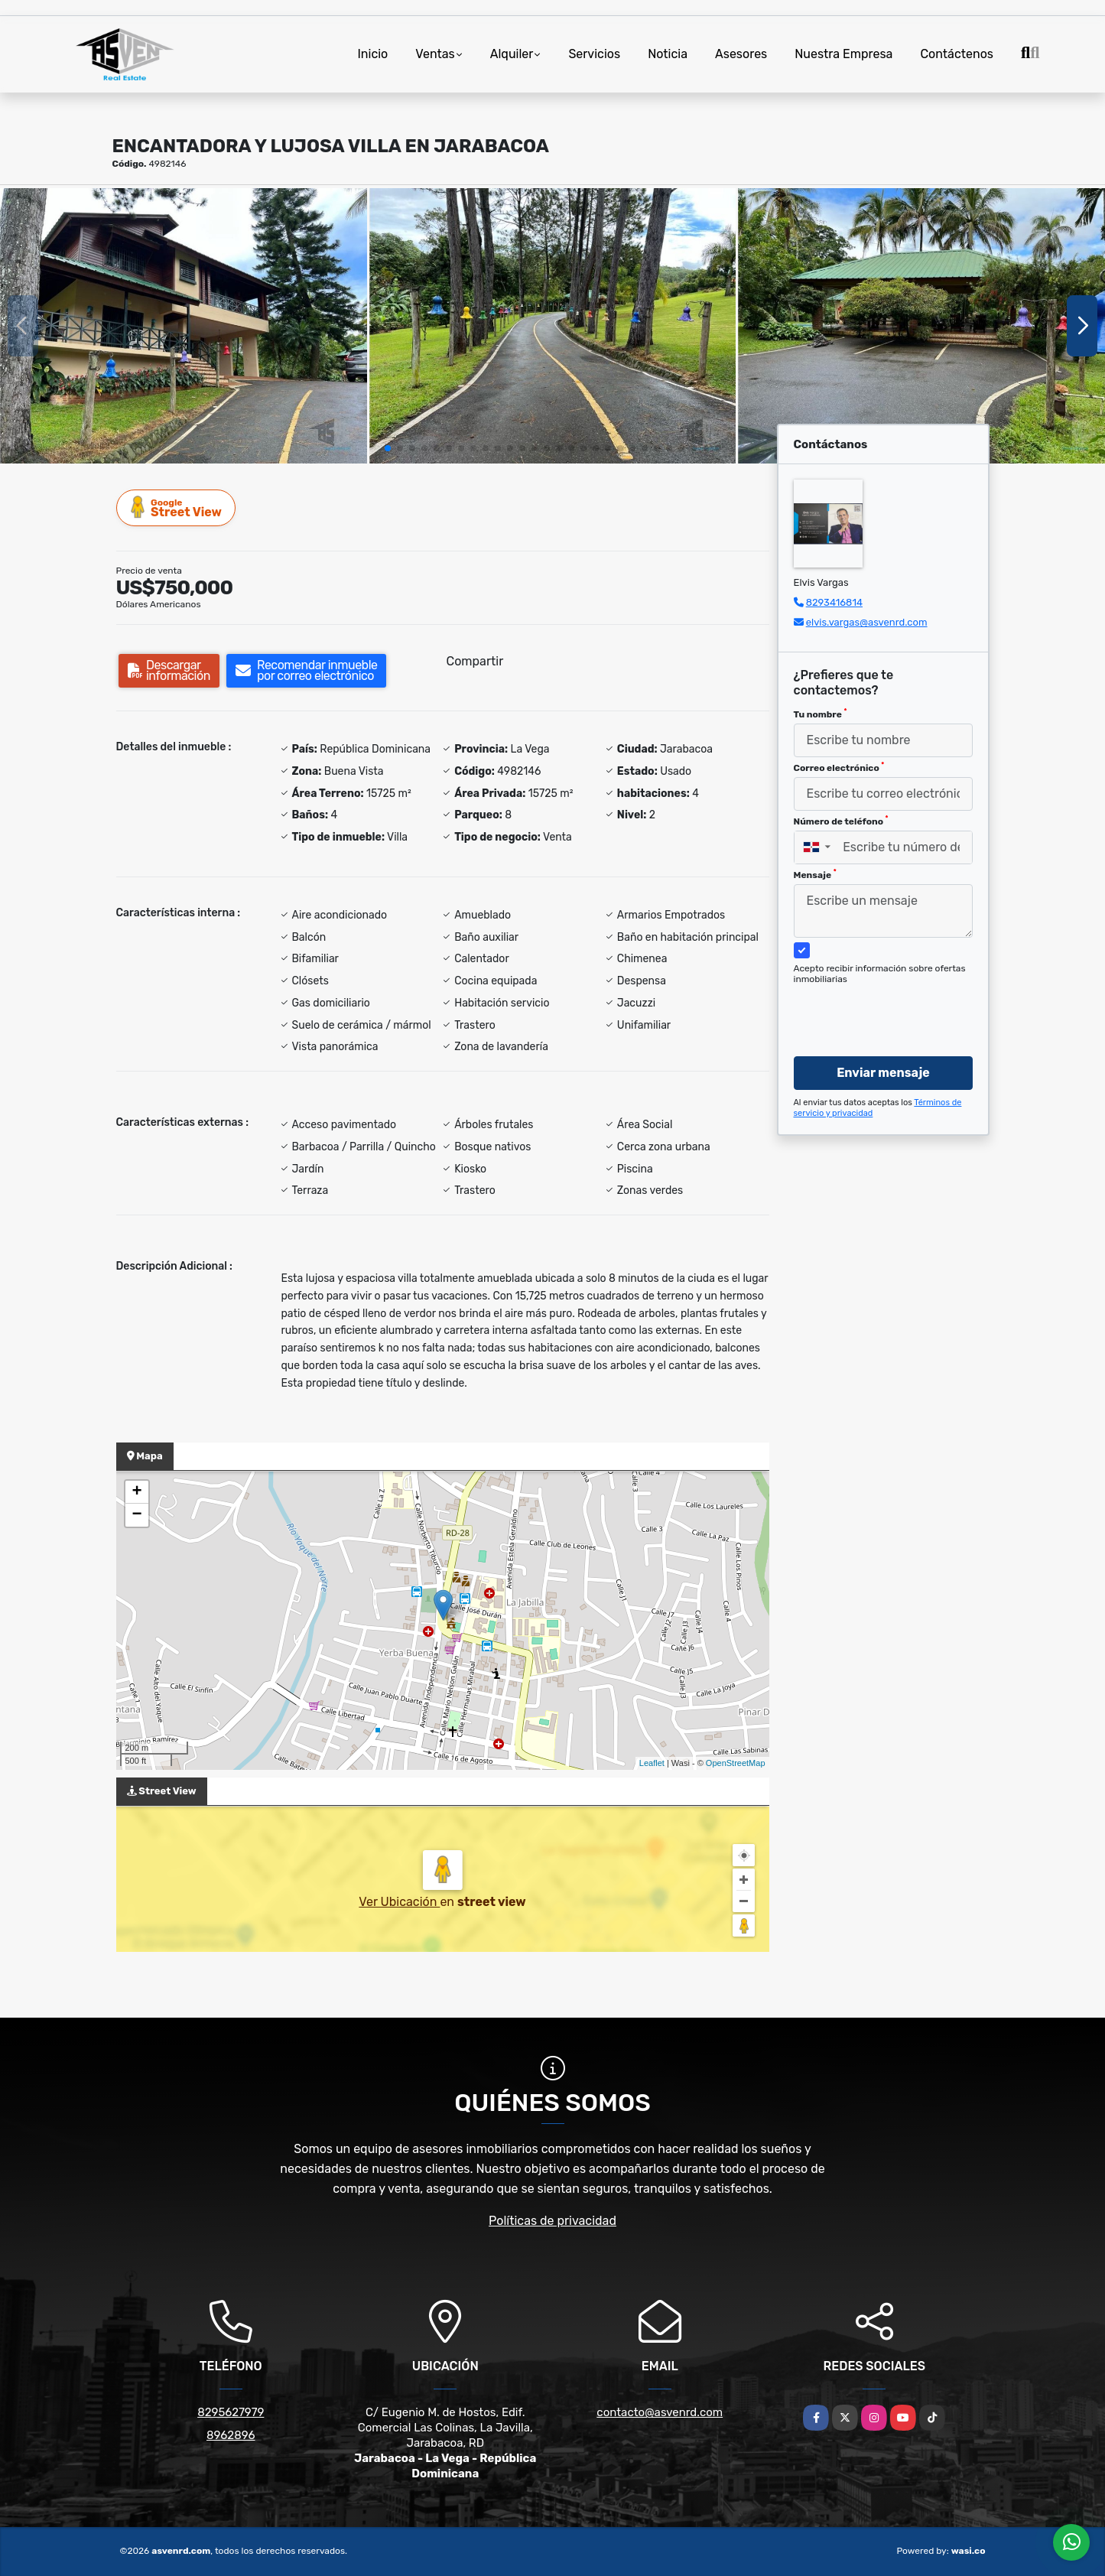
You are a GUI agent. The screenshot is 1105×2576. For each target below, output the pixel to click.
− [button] (136, 1515)
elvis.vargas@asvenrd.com (867, 622)
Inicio (372, 54)
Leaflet (652, 1763)
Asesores (741, 54)
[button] (388, 448)
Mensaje (815, 874)
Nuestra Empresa (843, 54)
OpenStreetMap (735, 1763)
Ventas (434, 54)
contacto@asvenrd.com (659, 2412)
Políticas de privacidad (552, 2220)
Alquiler (512, 54)
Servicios (594, 54)
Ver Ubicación (399, 1902)
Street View (177, 507)
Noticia (667, 54)
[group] (183, 325)
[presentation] (877, 1005)
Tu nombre (820, 713)
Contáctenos (956, 54)
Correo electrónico (839, 767)
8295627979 (230, 2412)
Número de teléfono (841, 821)
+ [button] (136, 1492)
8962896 (230, 2435)
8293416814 (834, 602)
